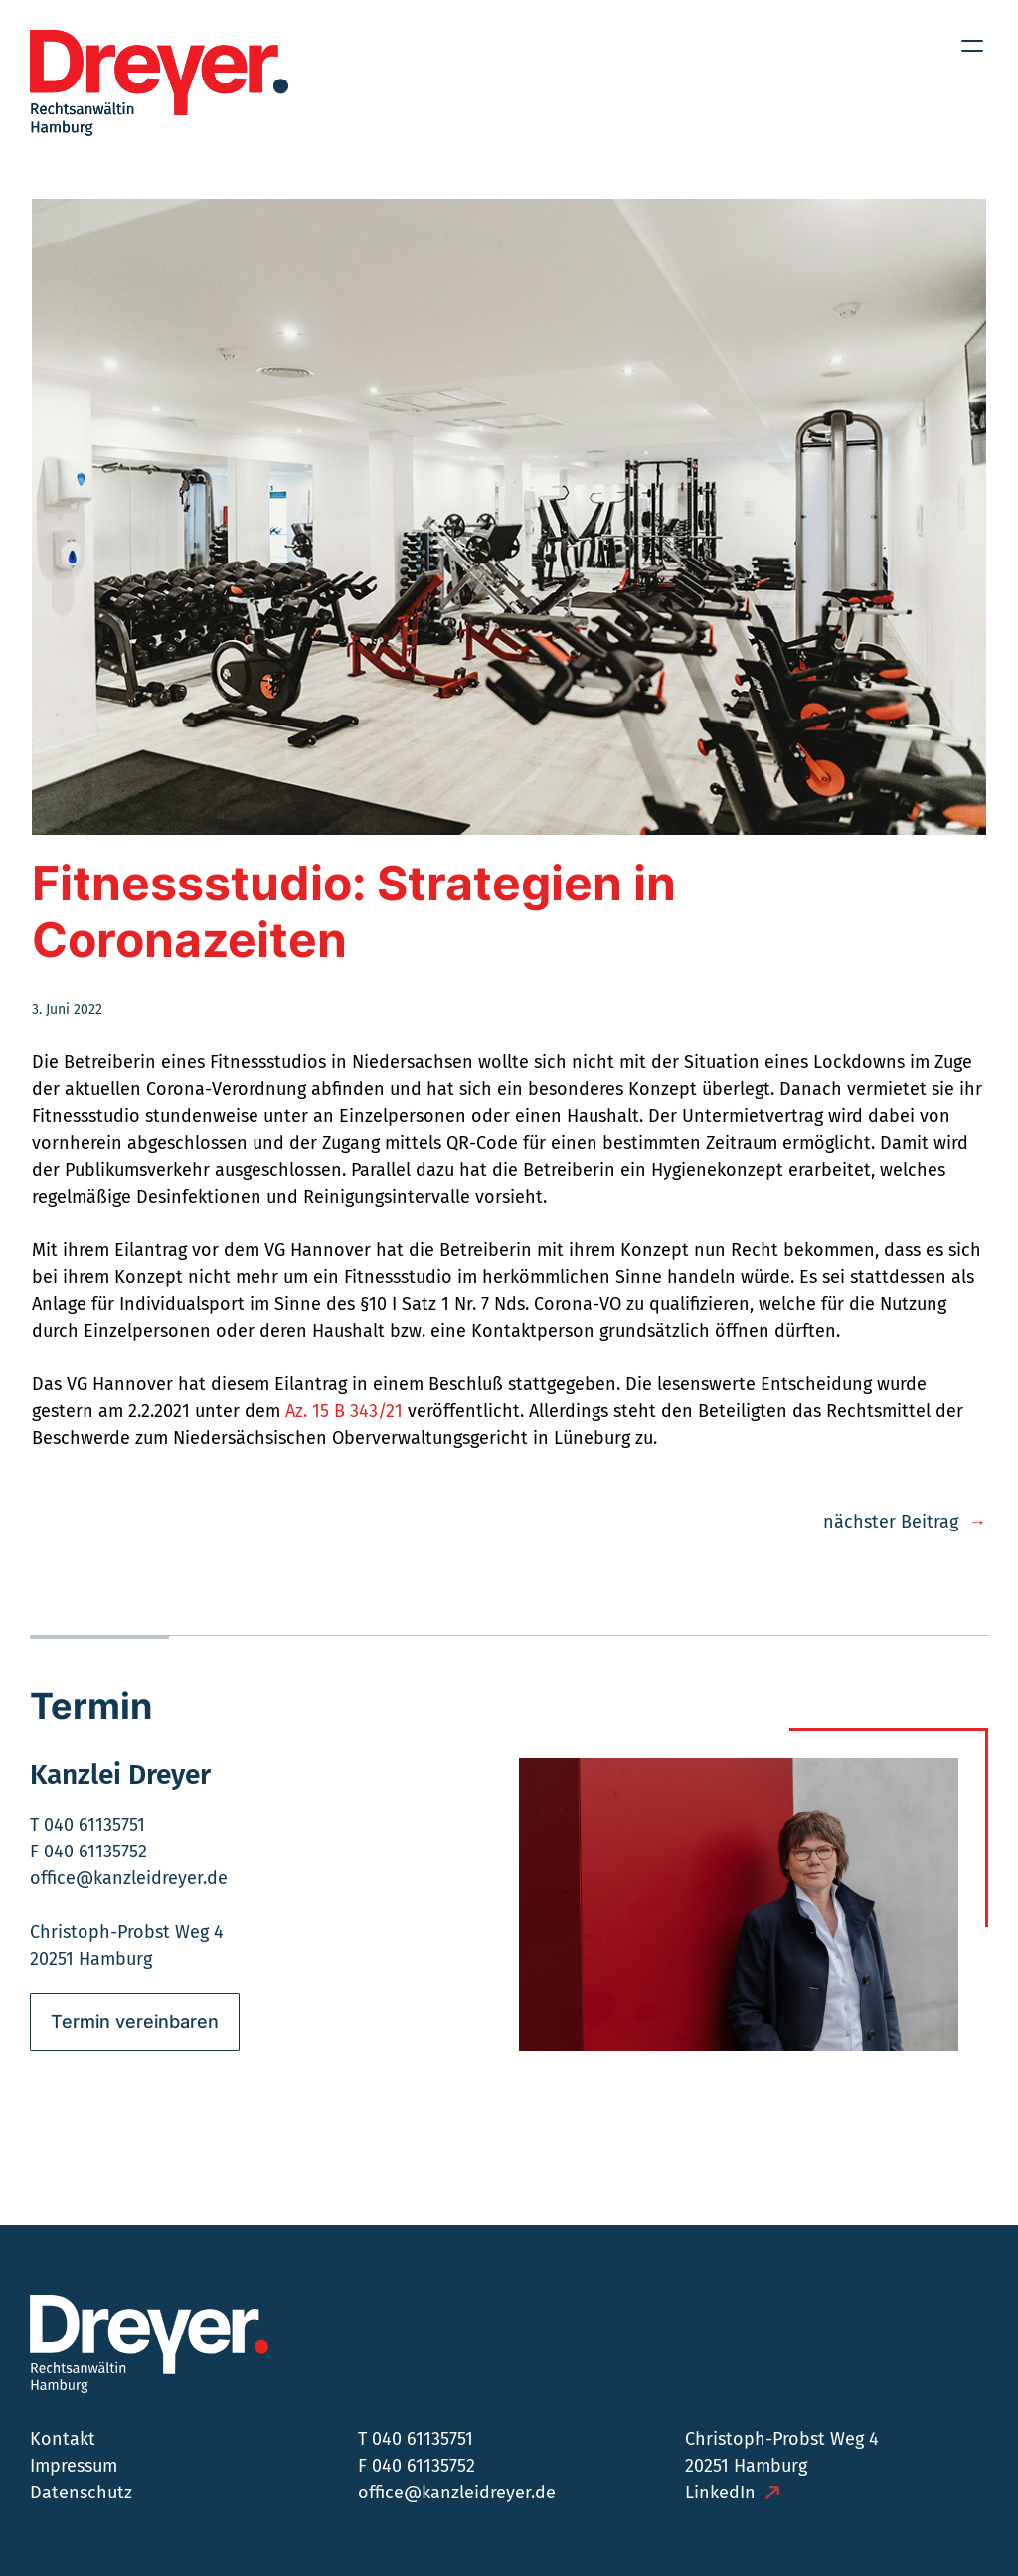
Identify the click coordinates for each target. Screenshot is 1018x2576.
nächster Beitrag (890, 1521)
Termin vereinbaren (135, 2022)
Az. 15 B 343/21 (344, 1411)
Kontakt (62, 2439)
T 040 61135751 (87, 1825)
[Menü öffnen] (972, 46)
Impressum (73, 2466)
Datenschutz (81, 2492)
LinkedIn (720, 2492)
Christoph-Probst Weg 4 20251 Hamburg (782, 2452)
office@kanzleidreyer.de (129, 1878)
